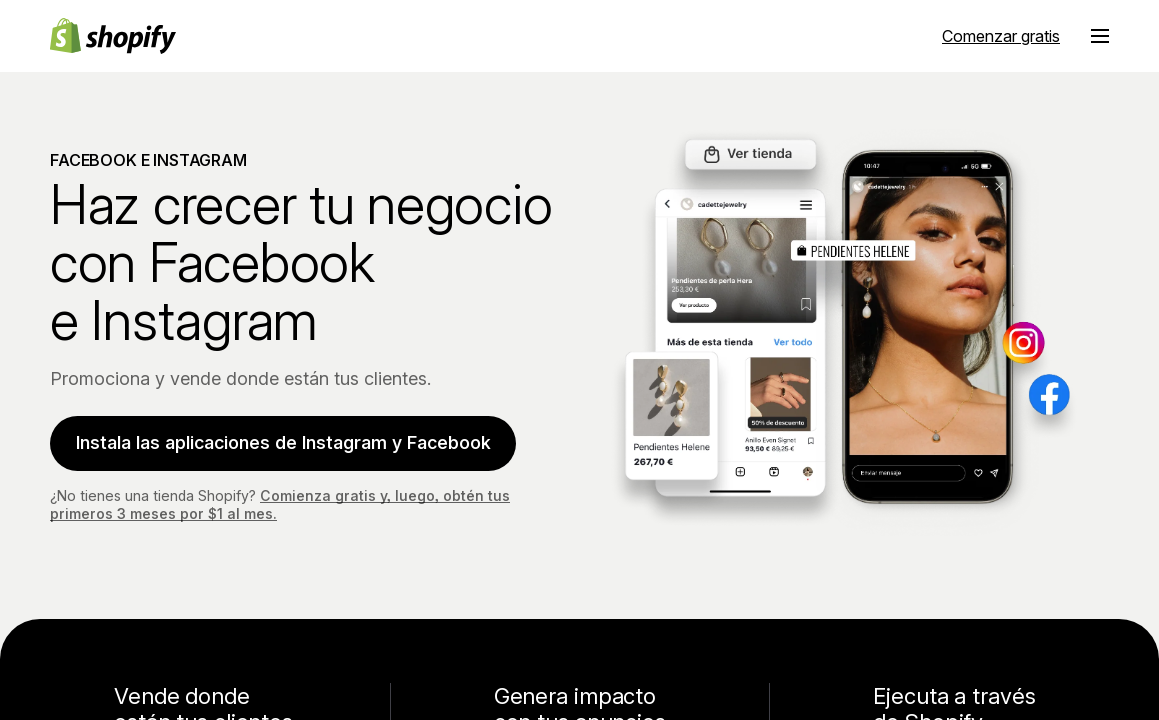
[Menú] (1100, 36)
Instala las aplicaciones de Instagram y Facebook (285, 441)
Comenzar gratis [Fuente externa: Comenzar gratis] (1001, 36)
